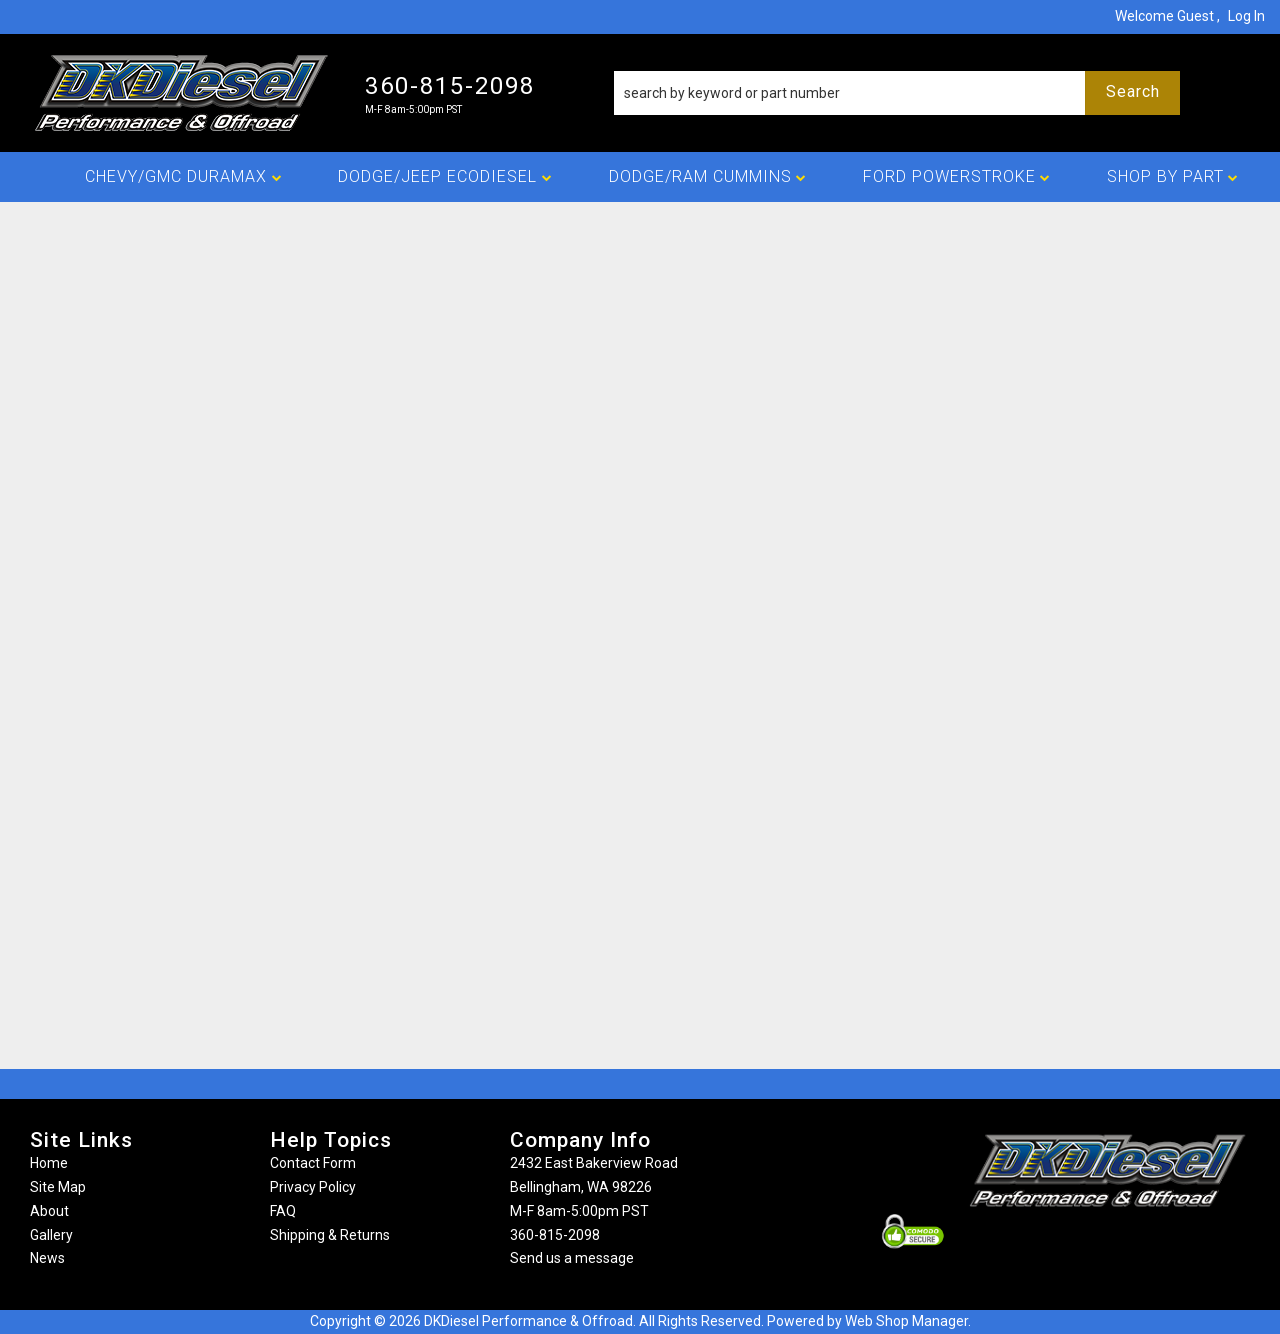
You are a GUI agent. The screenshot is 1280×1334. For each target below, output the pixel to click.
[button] (897, 93)
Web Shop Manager (906, 1321)
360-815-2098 (555, 1235)
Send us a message (572, 1258)
